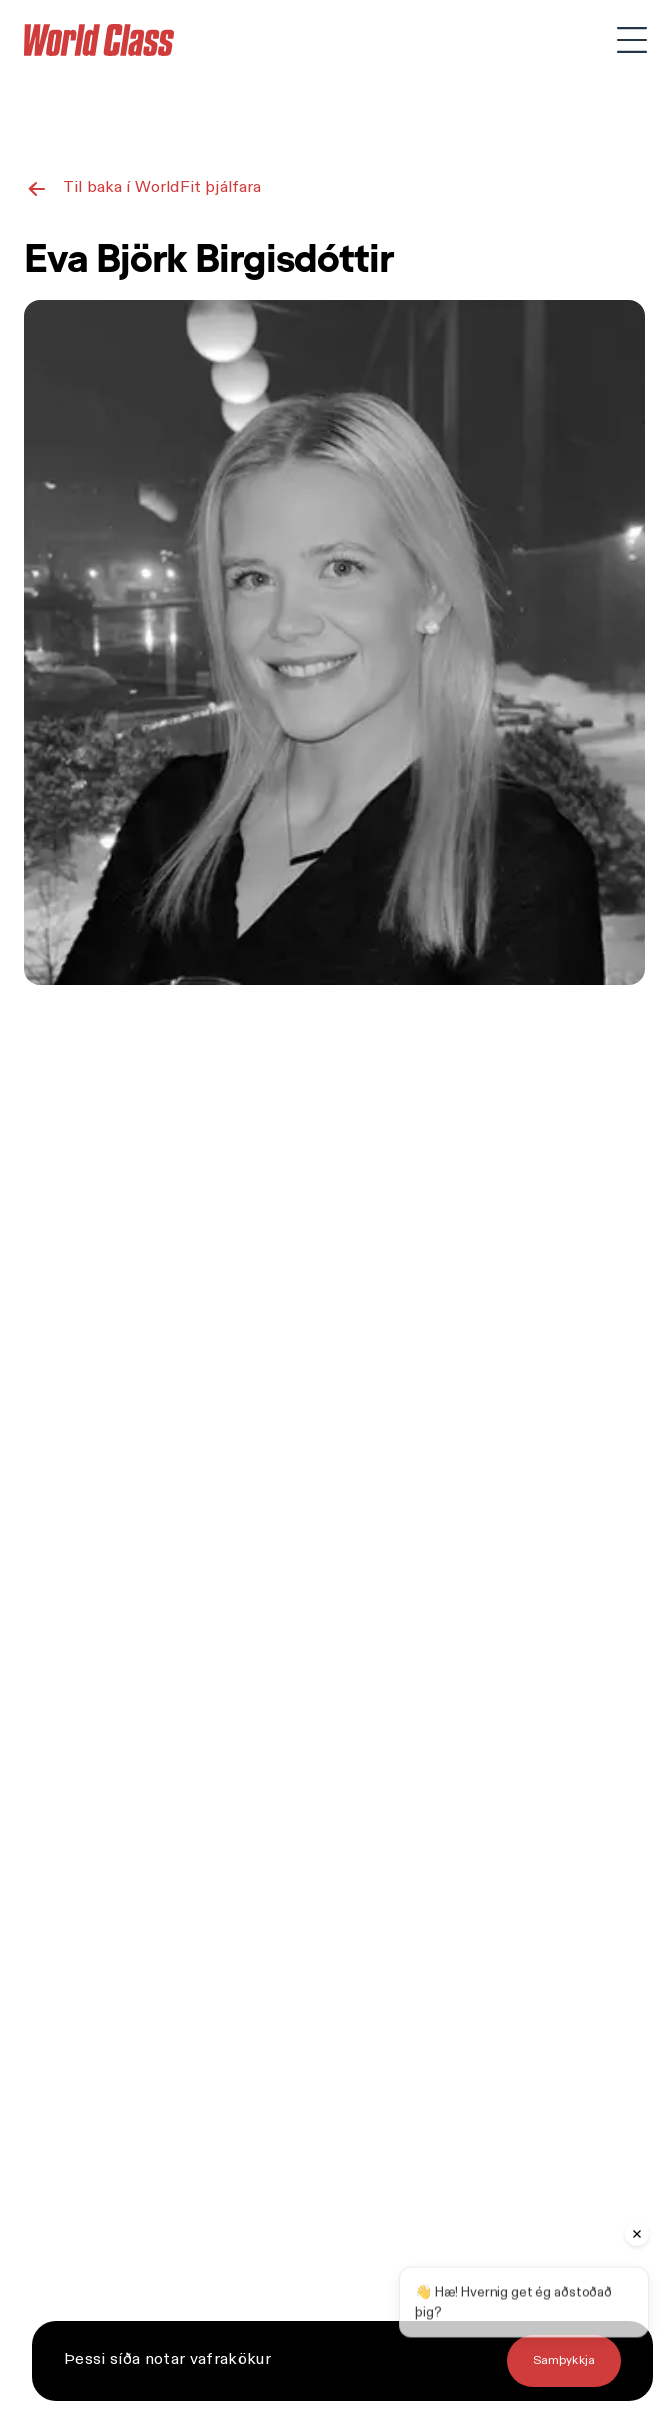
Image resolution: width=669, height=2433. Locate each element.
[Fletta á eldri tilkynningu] (564, 2361)
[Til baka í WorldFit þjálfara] (143, 188)
